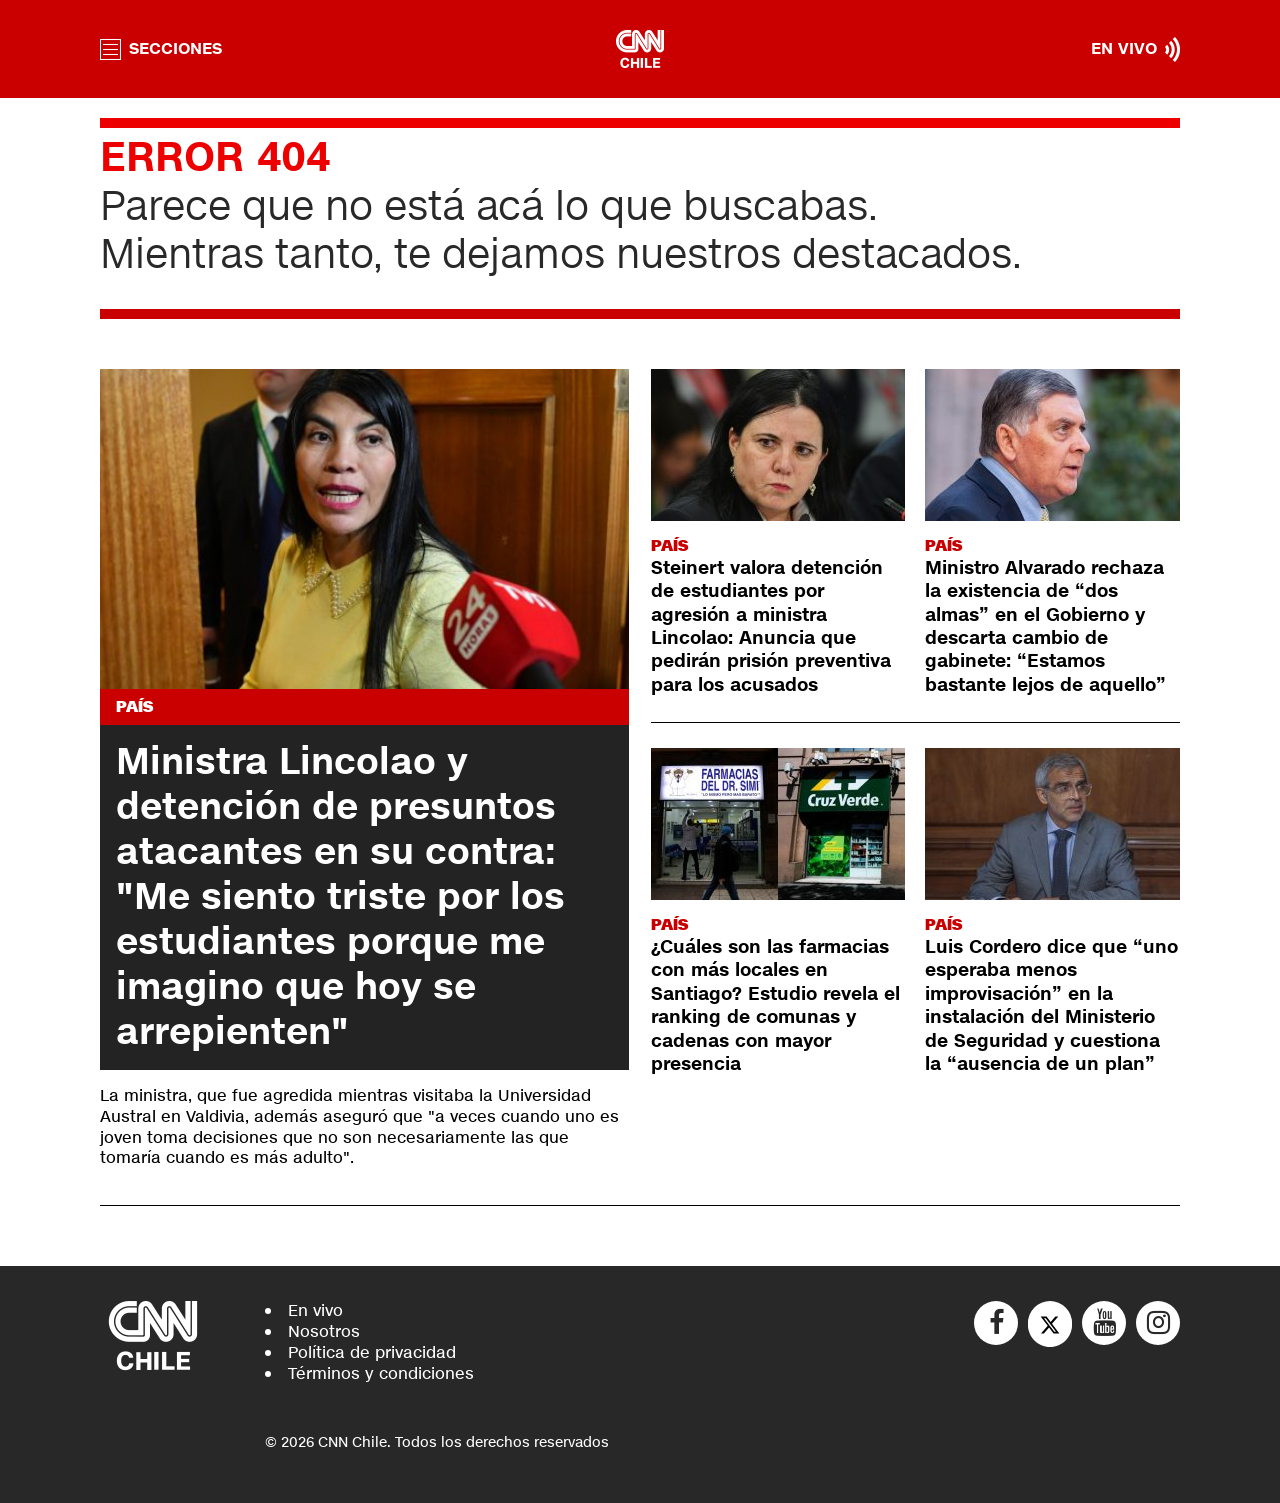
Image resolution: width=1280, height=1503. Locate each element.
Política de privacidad (372, 1352)
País (134, 706)
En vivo (315, 1310)
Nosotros (324, 1331)
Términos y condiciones (381, 1373)
